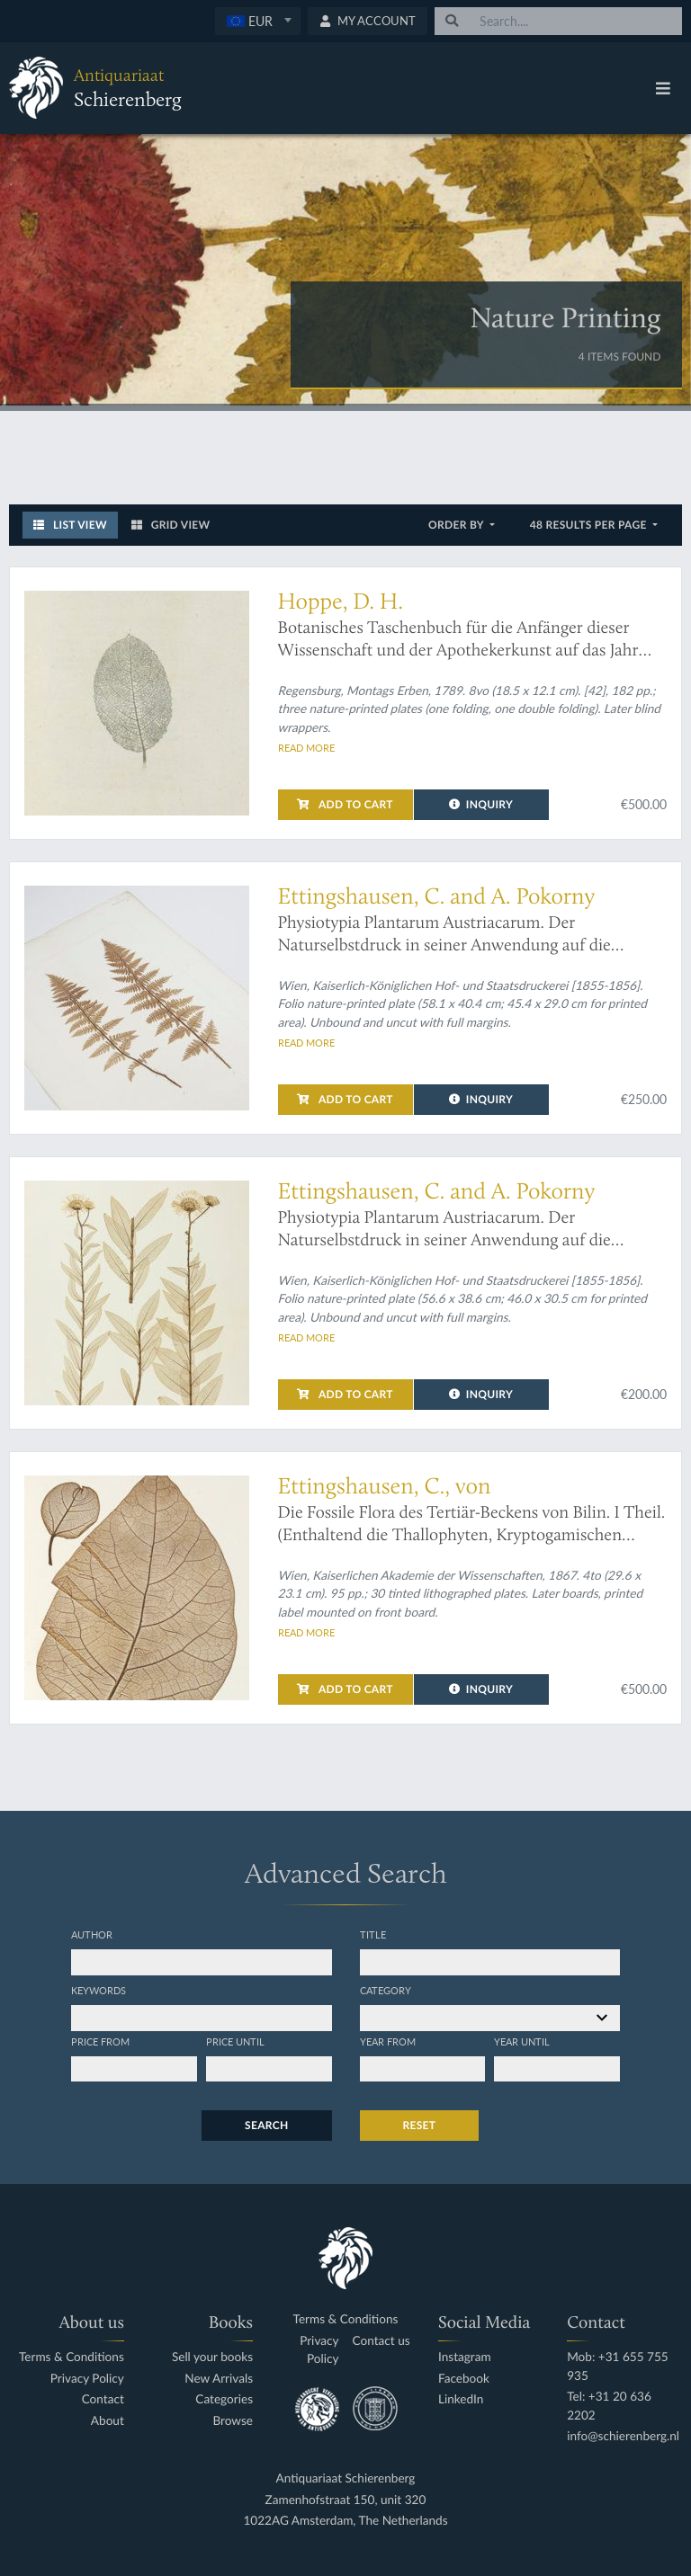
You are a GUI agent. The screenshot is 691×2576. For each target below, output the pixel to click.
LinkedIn (460, 2399)
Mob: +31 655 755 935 (618, 2366)
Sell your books (212, 2357)
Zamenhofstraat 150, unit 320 (345, 2500)
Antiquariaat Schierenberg (346, 2478)
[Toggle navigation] (663, 88)
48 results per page (590, 524)
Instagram (464, 2357)
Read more (306, 747)
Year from (388, 2041)
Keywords (98, 1990)
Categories (224, 2399)
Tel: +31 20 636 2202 (609, 2405)
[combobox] (258, 21)
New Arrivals (218, 2378)
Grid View (171, 524)
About (107, 2420)
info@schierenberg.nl (623, 2436)
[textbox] (258, 21)
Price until (235, 2041)
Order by (457, 524)
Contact (103, 2399)
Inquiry (481, 804)
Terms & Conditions (71, 2357)
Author (91, 1934)
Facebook (463, 2378)
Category (385, 1990)
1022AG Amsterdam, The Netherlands (345, 2520)
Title (373, 1934)
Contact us (381, 2340)
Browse (232, 2420)
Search (266, 2125)
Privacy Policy (87, 2378)
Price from (100, 2041)
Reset (419, 2125)
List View (70, 524)
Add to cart (344, 804)
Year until (522, 2041)
